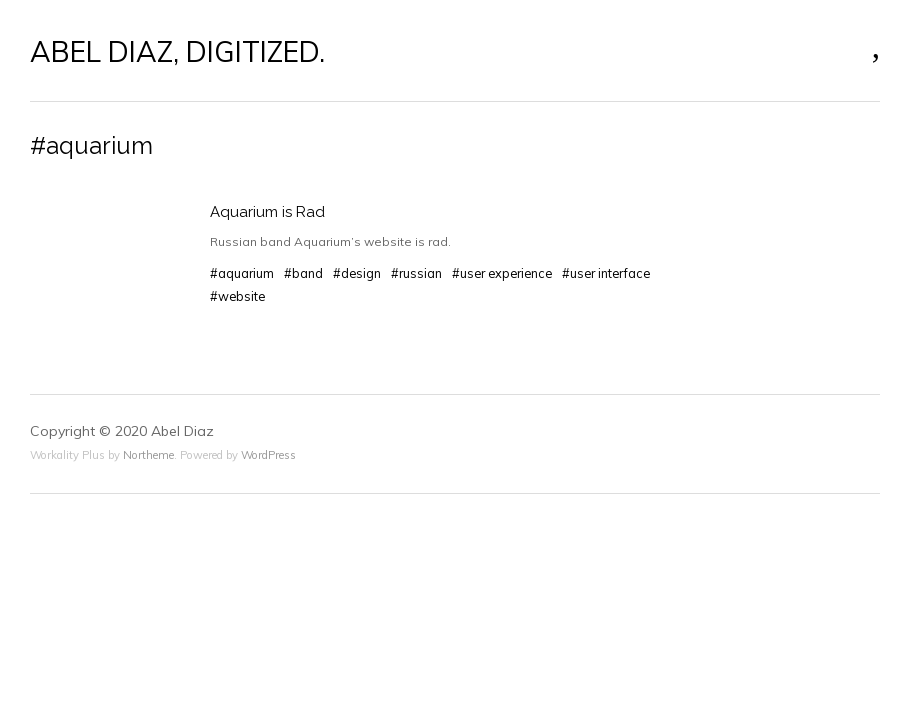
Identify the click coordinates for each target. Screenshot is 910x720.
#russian (416, 273)
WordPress (268, 455)
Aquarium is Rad (267, 212)
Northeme (148, 455)
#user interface (606, 273)
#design (357, 273)
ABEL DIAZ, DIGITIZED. (177, 52)
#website (237, 296)
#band (303, 273)
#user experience (502, 273)
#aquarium (242, 273)
